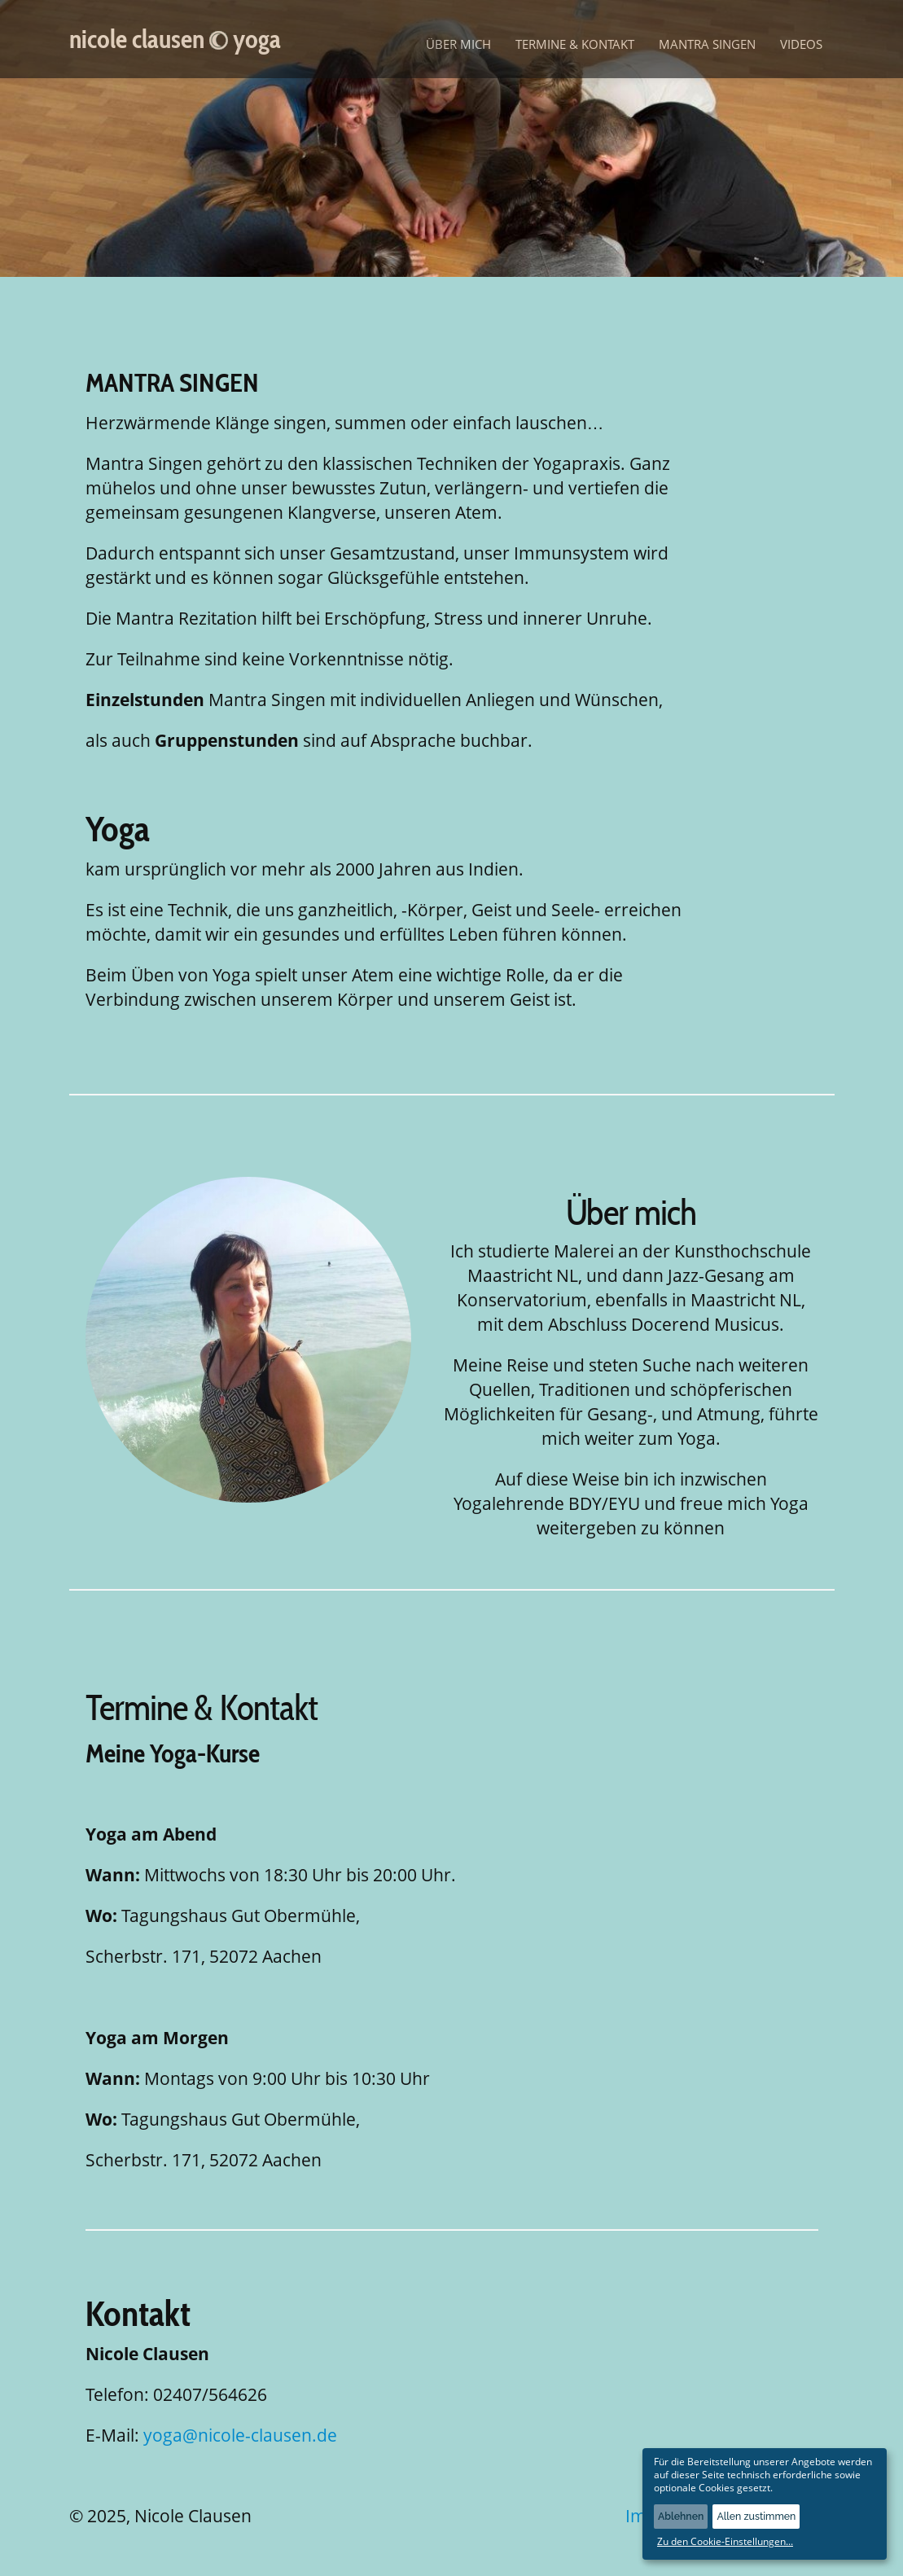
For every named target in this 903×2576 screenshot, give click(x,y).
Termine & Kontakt (574, 44)
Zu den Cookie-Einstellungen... (725, 2541)
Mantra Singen (707, 44)
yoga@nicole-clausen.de (240, 2435)
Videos (801, 44)
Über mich (458, 44)
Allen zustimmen (756, 2516)
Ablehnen (681, 2516)
